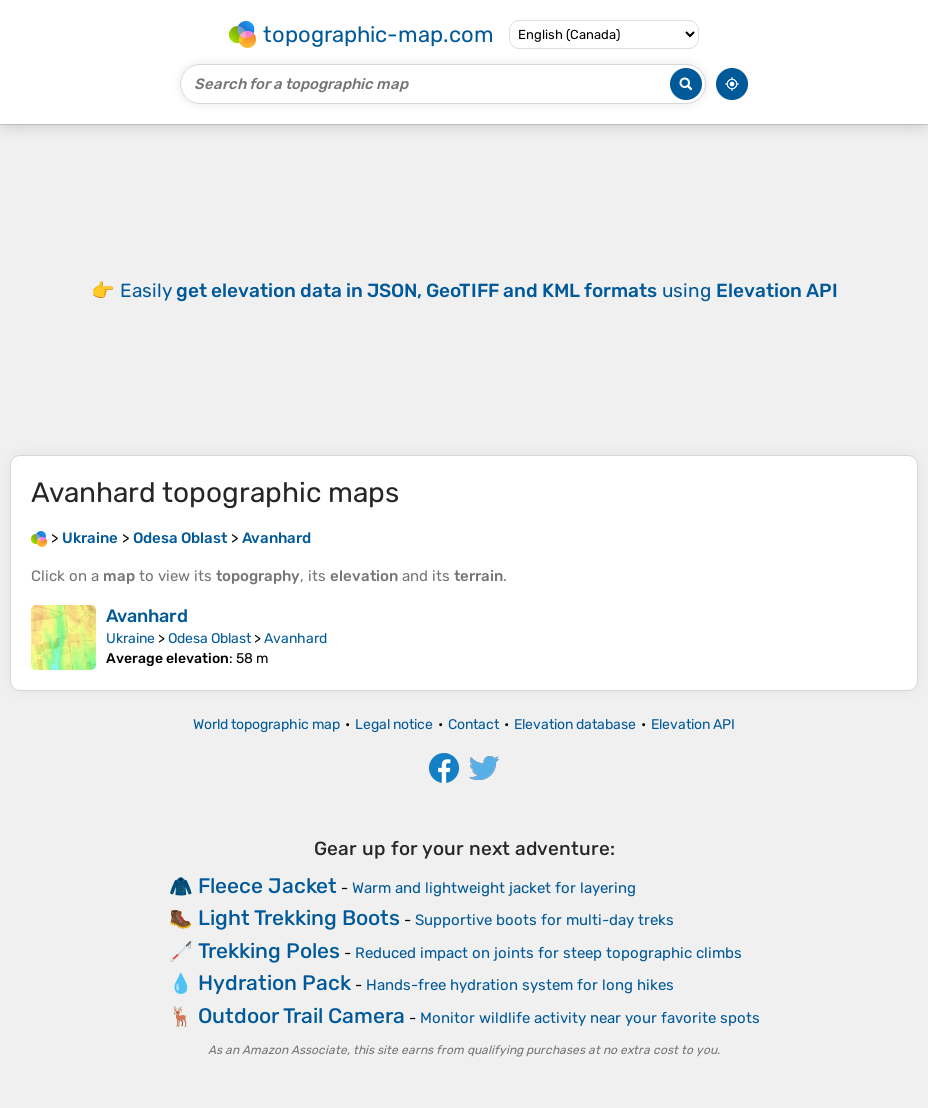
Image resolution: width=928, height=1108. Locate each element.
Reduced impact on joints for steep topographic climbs (548, 953)
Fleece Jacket (267, 885)
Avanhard (147, 616)
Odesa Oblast (209, 638)
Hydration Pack (274, 982)
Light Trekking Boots (299, 917)
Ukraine (130, 638)
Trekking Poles (269, 950)
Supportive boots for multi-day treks (544, 920)
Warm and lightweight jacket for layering (494, 888)
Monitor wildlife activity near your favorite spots (590, 1018)
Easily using (479, 290)
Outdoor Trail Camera (301, 1015)
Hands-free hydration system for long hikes (520, 985)
